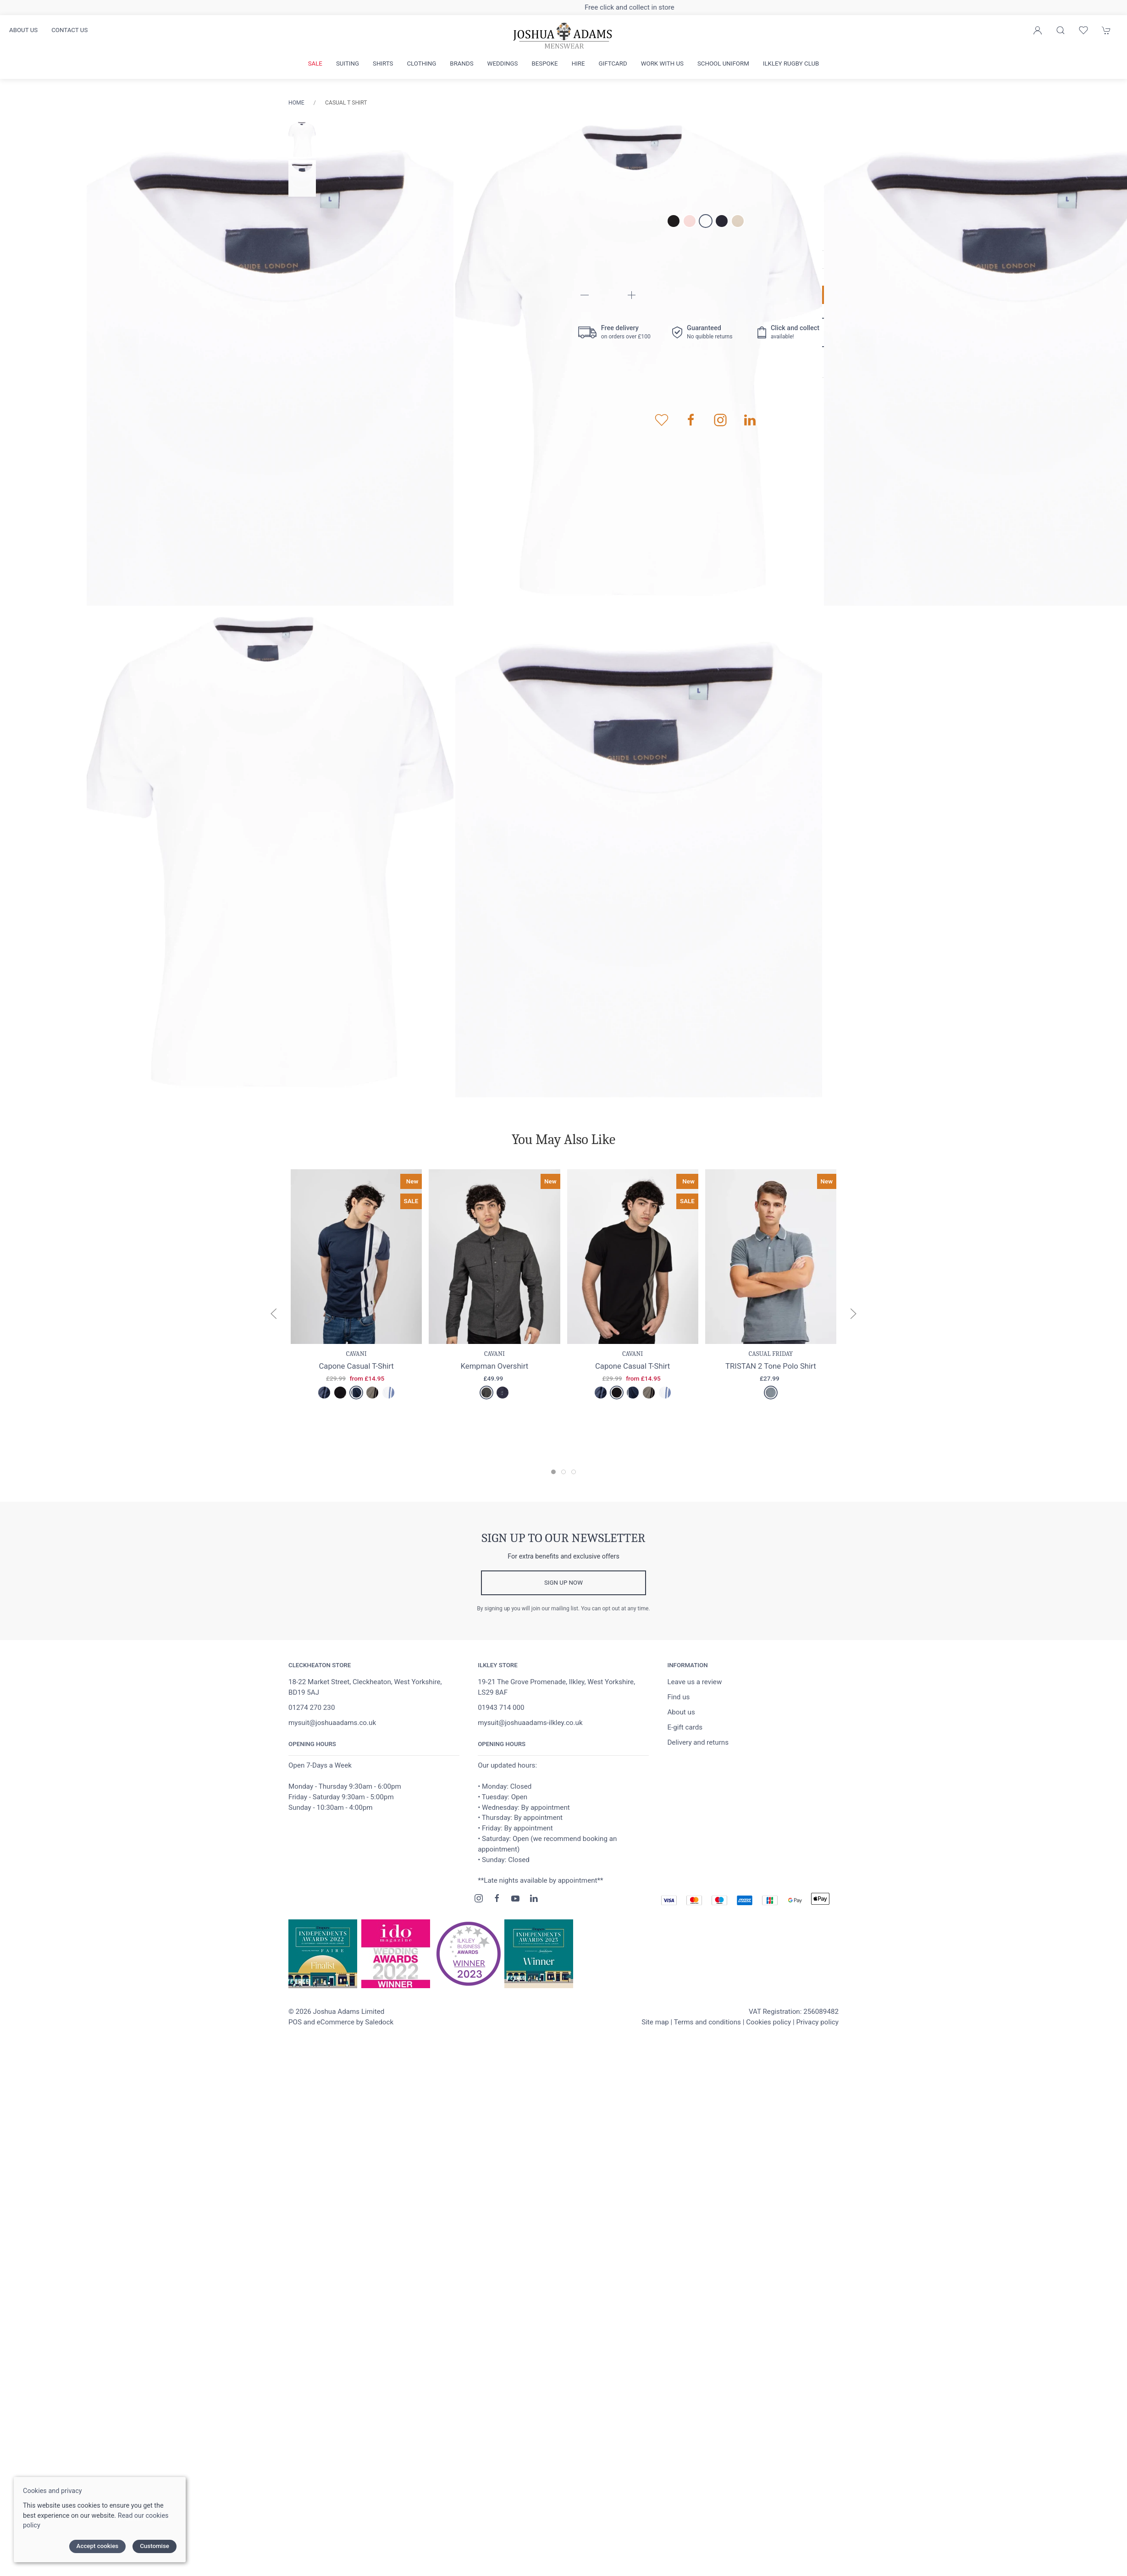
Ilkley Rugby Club (791, 63)
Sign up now (563, 1582)
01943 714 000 (501, 1707)
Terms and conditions (707, 2022)
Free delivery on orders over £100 (563, 7)
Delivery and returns (698, 1742)
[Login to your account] (1037, 30)
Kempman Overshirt (495, 1365)
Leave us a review (694, 1682)
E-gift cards (684, 1727)
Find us (678, 1697)
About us (23, 30)
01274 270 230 (311, 1707)
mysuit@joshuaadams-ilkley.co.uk (530, 1723)
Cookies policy (768, 2022)
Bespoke (544, 63)
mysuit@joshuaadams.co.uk (332, 1723)
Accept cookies (98, 2546)
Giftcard (613, 63)
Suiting (347, 63)
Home (296, 103)
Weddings (502, 63)
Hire (578, 63)
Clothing (421, 63)
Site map (655, 2022)
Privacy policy (817, 2022)
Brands (461, 63)
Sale (315, 63)
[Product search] (1060, 30)
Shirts (383, 63)
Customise (154, 2546)
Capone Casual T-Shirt (356, 1365)
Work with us (662, 63)
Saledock (379, 2022)
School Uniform (723, 63)
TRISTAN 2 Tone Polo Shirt (770, 1365)
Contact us (69, 30)
